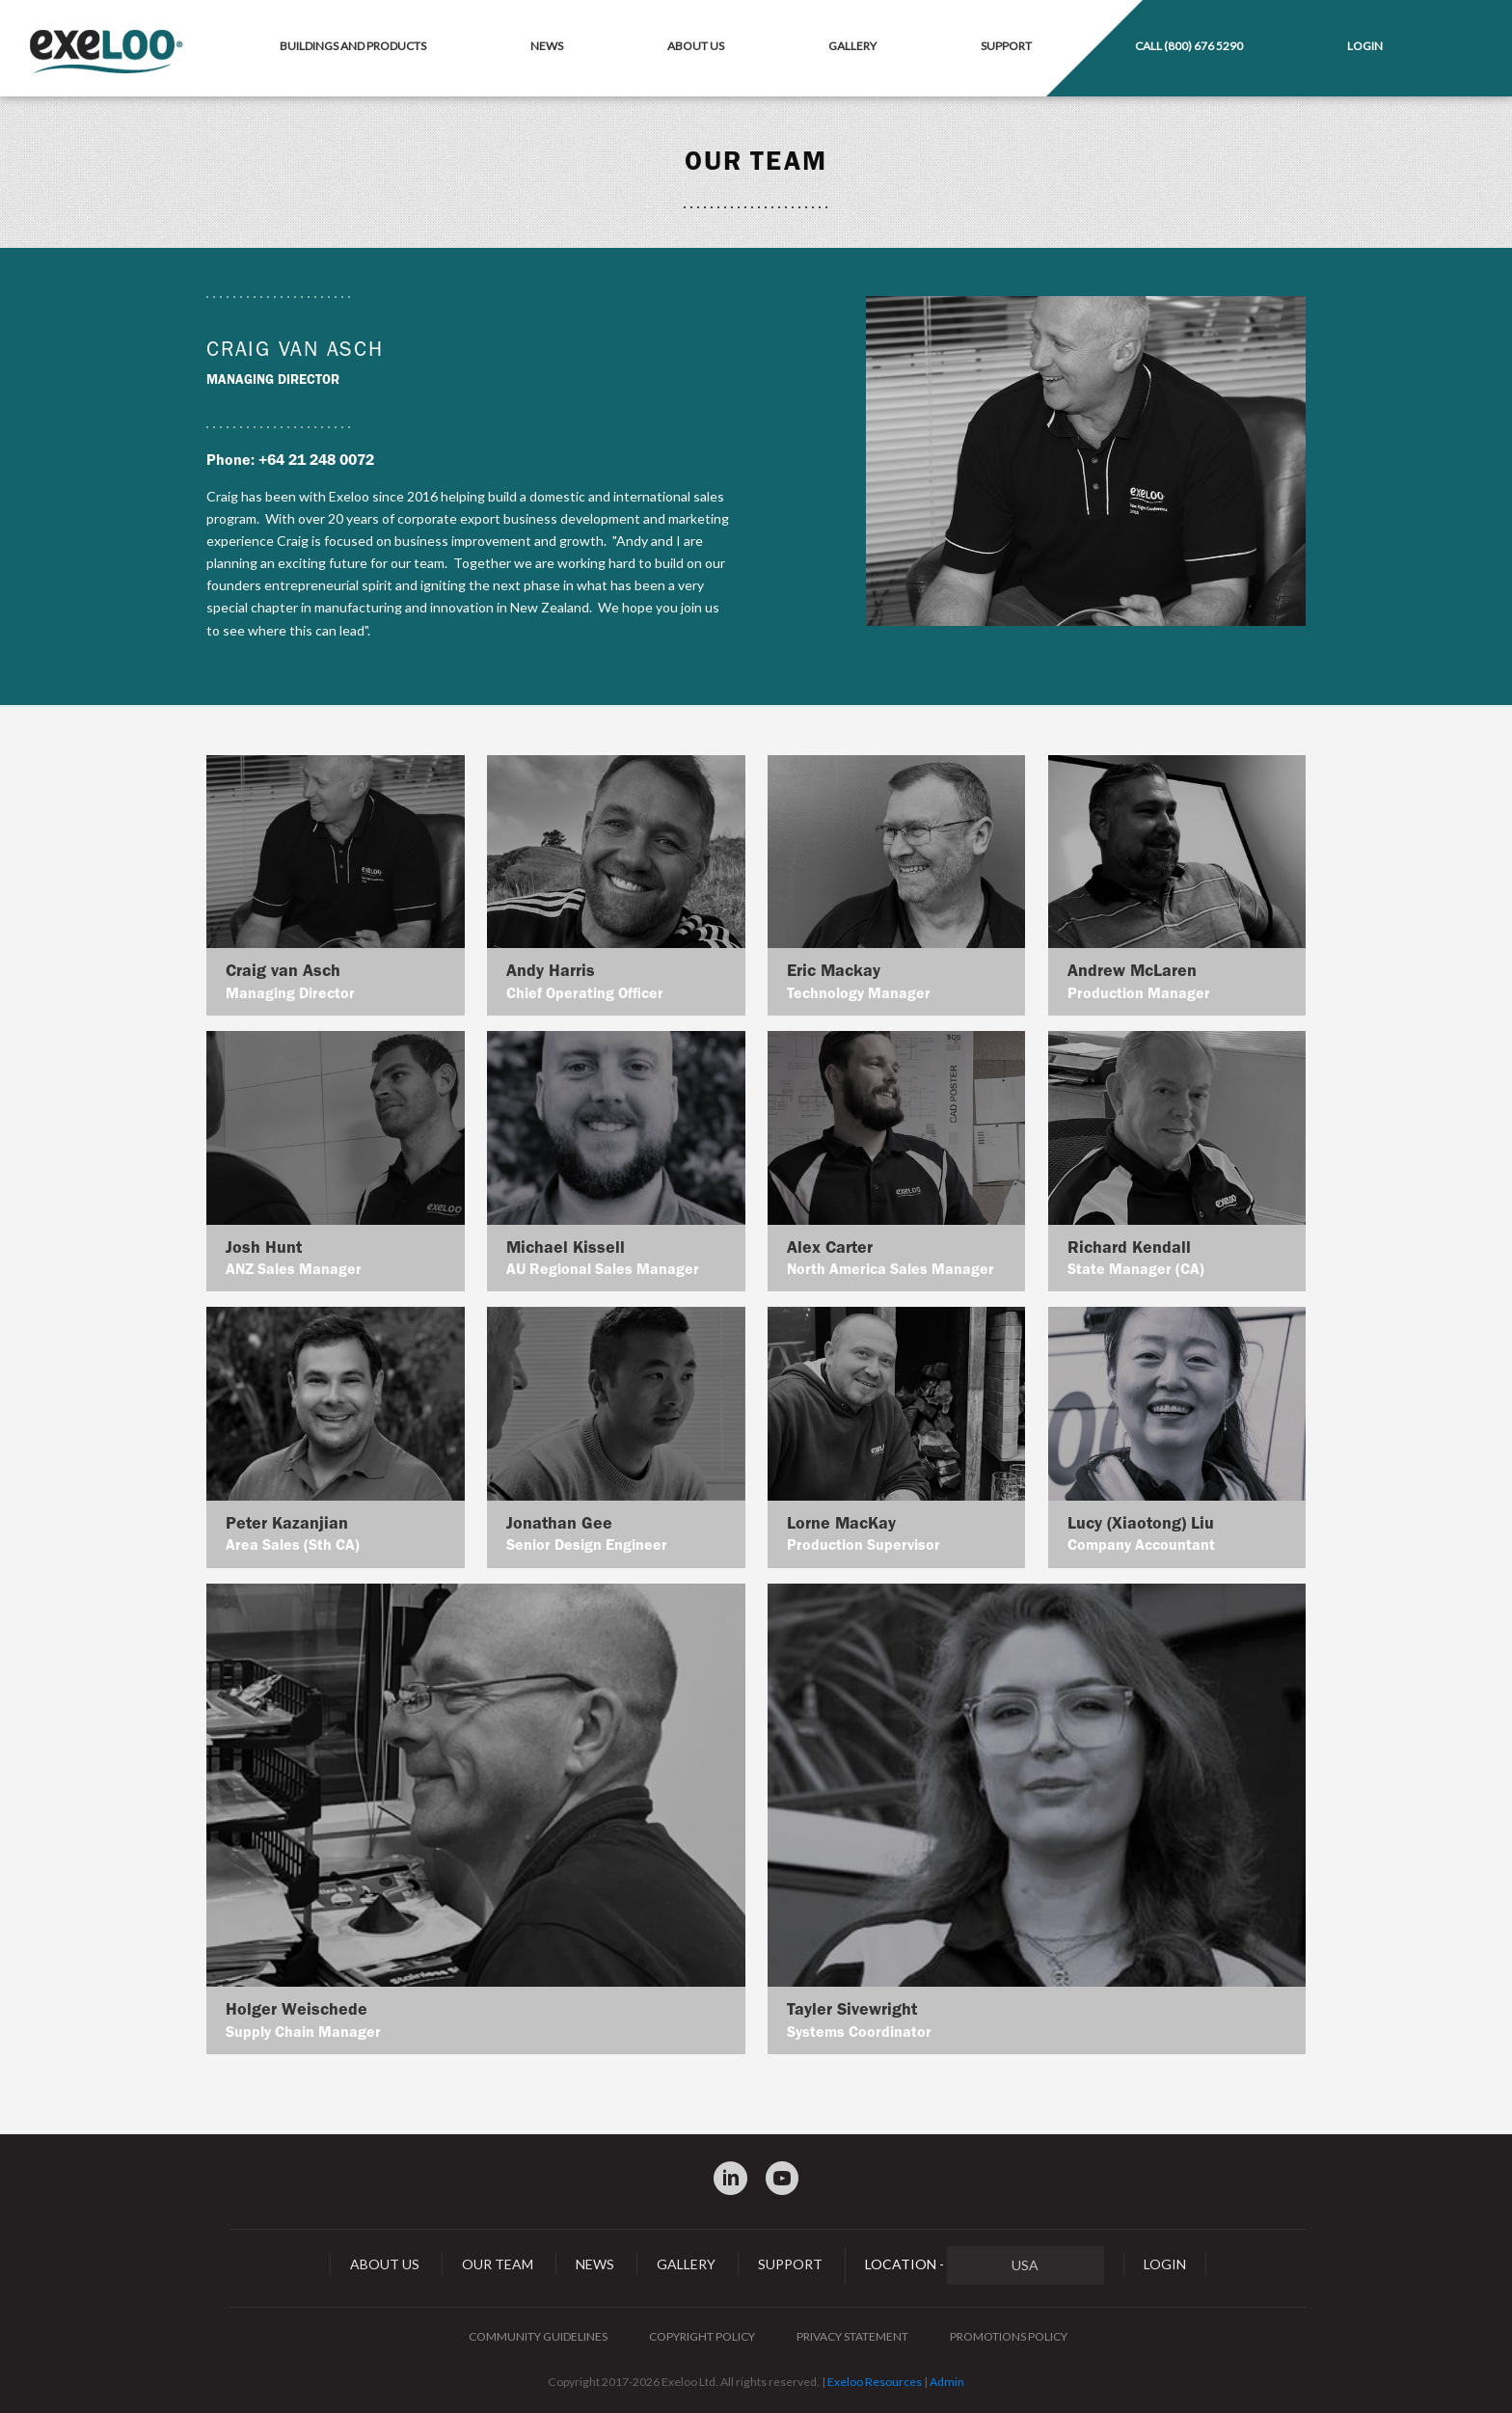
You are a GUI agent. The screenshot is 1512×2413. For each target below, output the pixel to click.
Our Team (497, 2264)
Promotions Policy (1008, 2336)
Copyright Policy (702, 2336)
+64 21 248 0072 (316, 460)
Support (1006, 46)
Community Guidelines (538, 2336)
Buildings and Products (353, 46)
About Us (695, 46)
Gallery (852, 46)
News (546, 46)
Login (1365, 46)
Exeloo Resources (874, 2381)
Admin (947, 2381)
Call (1189, 46)
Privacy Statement (852, 2336)
